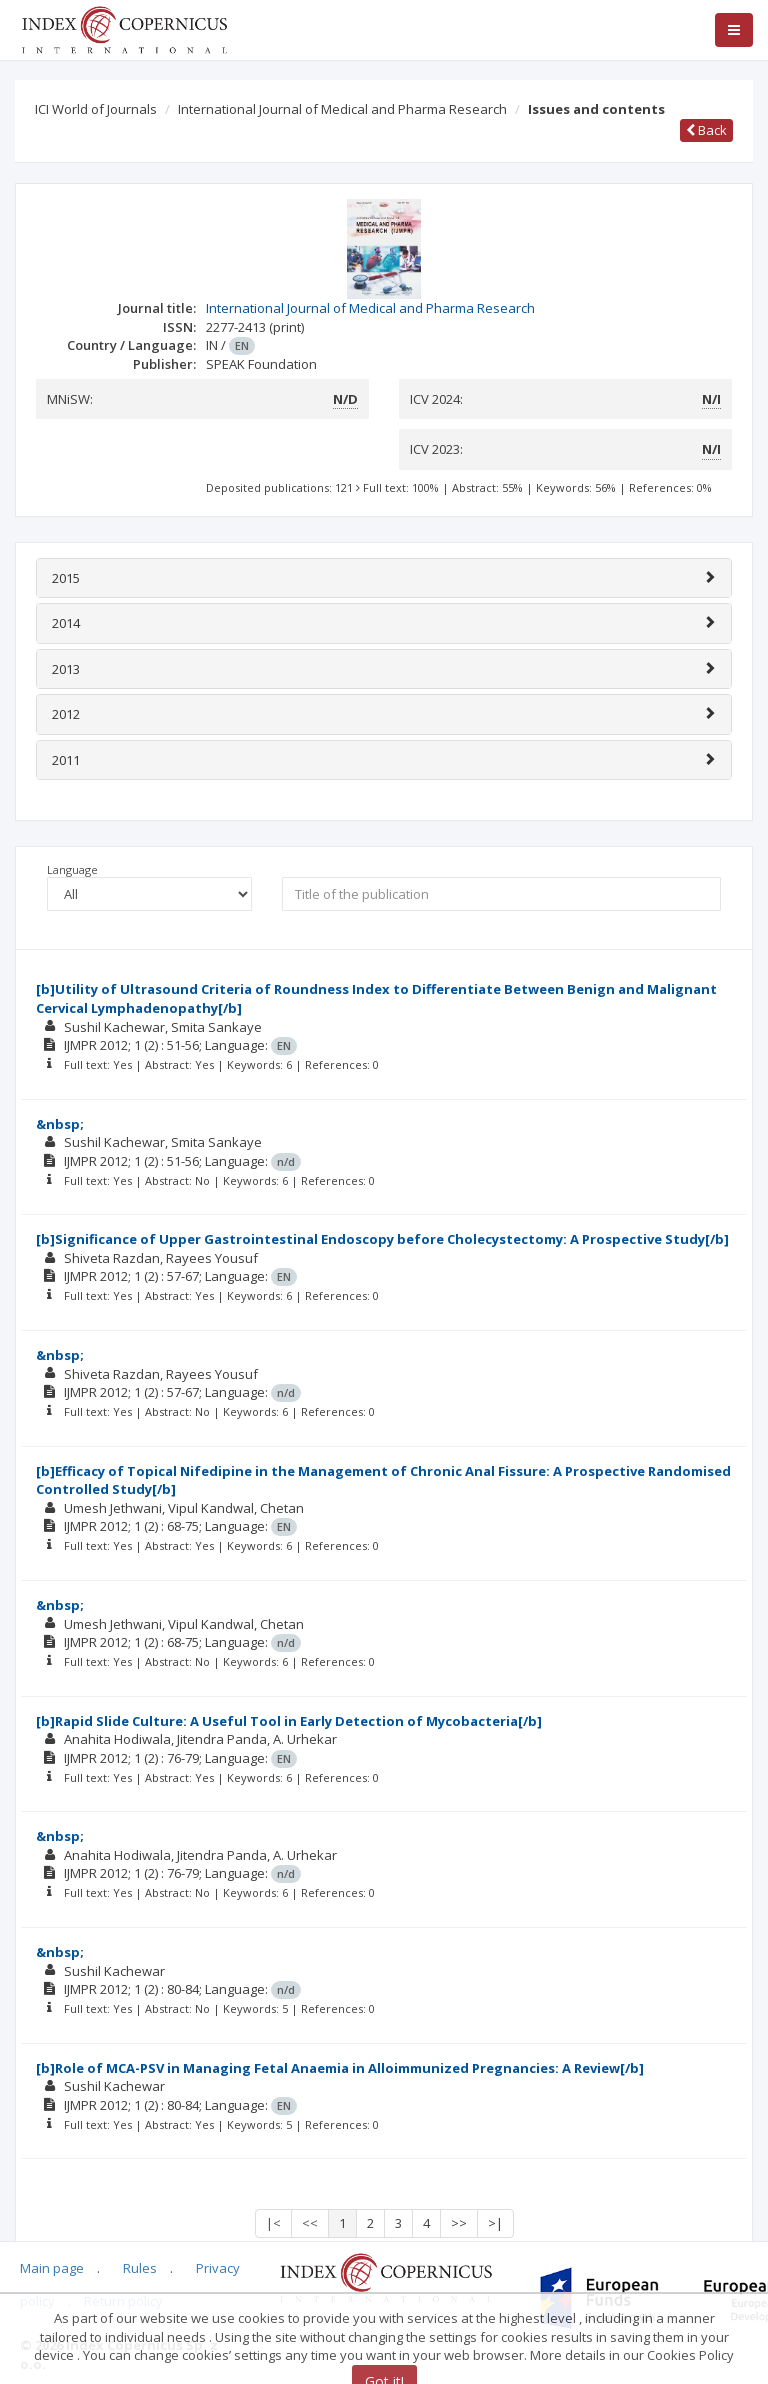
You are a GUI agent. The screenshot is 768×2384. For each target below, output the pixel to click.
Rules (140, 2268)
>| (495, 2223)
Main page (52, 2268)
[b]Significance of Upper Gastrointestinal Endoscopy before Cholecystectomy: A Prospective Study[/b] (382, 1239)
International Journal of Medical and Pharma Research (342, 109)
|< (273, 2223)
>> (459, 2223)
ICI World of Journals (96, 109)
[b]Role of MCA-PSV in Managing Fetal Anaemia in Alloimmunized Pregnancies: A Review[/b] (340, 2068)
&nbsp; (60, 1124)
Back (706, 130)
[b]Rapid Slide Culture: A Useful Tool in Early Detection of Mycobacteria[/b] (289, 1721)
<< (310, 2223)
